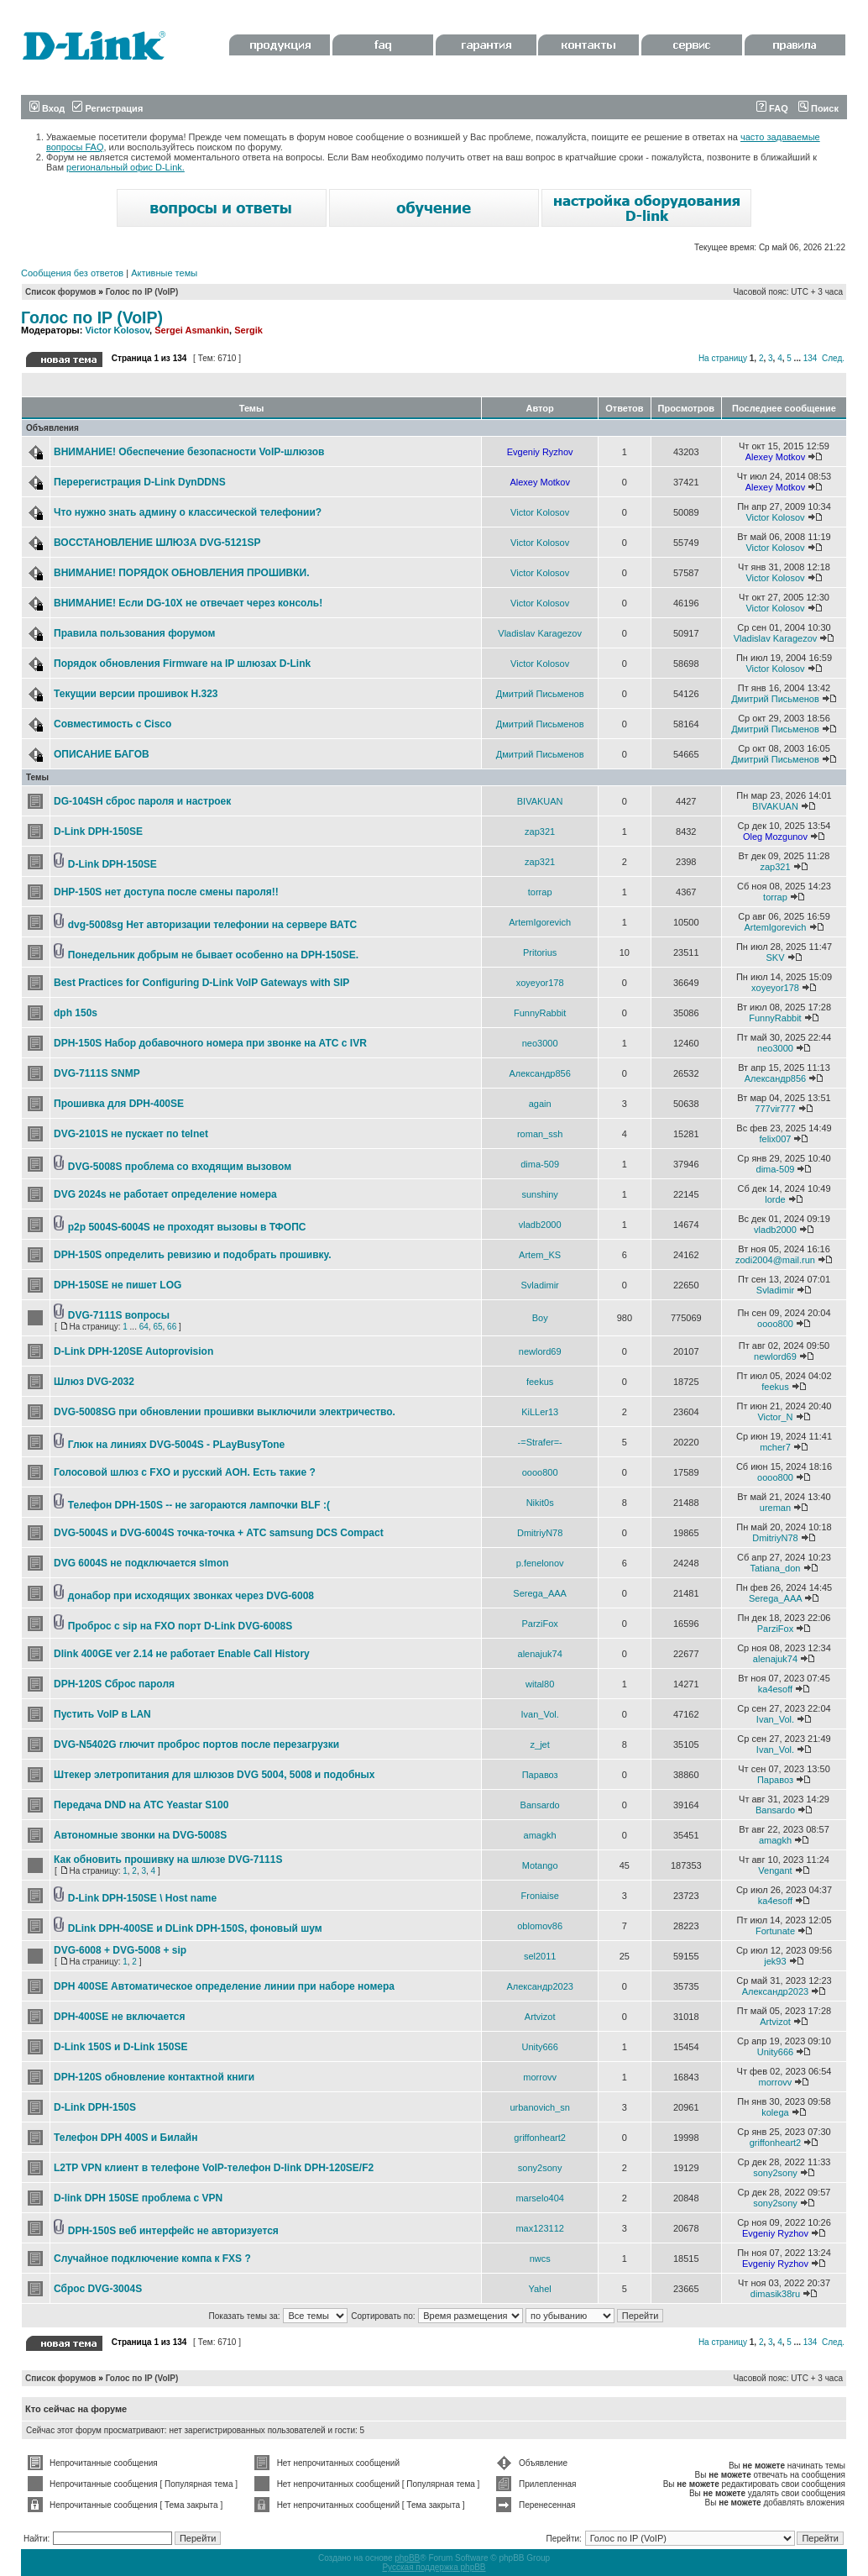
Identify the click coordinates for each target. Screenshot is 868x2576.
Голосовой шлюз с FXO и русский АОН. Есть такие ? (185, 1472)
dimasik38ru (775, 2294)
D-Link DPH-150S (95, 2107)
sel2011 (540, 1956)
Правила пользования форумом (134, 633)
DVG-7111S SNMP (97, 1073)
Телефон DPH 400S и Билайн (125, 2137)
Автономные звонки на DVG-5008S (140, 1835)
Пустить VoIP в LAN (102, 1714)
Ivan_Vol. (540, 1714)
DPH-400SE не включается (119, 2017)
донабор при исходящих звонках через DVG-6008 (191, 1596)
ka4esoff (775, 1689)
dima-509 (539, 1164)
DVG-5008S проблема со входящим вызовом (179, 1167)
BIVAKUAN (540, 801)
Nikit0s (540, 1503)
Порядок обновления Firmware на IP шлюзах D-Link (182, 663)
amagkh (540, 1835)
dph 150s (75, 1013)
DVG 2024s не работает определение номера (165, 1194)
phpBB (407, 2558)
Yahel (539, 2289)
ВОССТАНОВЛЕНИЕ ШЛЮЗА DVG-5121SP (157, 542)
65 (157, 1326)
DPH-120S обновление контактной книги (154, 2077)
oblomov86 (539, 1926)
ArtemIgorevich (540, 922)
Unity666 (539, 2047)
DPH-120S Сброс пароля (114, 1684)
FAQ (772, 108)
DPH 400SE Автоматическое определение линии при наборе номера (224, 1986)
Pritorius (540, 952)
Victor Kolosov (117, 330)
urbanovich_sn (540, 2107)
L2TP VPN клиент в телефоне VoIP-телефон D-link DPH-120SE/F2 (214, 2168)
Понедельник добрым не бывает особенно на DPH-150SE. (213, 955)
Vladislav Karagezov (540, 633)
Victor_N (774, 1417)
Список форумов (61, 291)
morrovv (540, 2077)
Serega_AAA (540, 1593)
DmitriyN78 (539, 1533)
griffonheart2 (540, 2138)
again (540, 1104)
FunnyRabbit (540, 1013)
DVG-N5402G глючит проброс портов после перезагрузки (196, 1744)
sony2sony (540, 2168)
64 (144, 1326)
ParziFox (539, 1624)
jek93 (775, 1961)
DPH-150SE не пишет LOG (117, 1285)
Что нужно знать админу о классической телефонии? (188, 512)
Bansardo (540, 1805)
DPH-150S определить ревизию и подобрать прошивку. (193, 1255)
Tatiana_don (775, 1568)
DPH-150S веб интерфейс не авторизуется (173, 2231)
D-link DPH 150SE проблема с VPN (138, 2198)
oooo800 (775, 1324)
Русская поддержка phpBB (433, 2567)
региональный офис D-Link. (125, 167)
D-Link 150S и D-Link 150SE (120, 2047)
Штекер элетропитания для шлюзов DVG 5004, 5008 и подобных (214, 1775)
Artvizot (540, 2017)
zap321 (540, 831)
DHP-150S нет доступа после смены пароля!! (166, 892)
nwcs (540, 2258)
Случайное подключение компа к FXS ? (152, 2258)
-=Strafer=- (540, 1442)
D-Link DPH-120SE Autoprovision (133, 1351)
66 (171, 1326)
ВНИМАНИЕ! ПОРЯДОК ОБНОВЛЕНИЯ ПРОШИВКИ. (182, 573)
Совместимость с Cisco (112, 724)
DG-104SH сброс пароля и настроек (142, 801)
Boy (540, 1318)
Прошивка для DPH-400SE (119, 1104)
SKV (775, 957)
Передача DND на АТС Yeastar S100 (141, 1805)
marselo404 (539, 2198)
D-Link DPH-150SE (98, 831)
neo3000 (540, 1043)
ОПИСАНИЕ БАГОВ (101, 754)
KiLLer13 (539, 1412)
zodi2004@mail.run (775, 1260)
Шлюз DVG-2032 (94, 1382)
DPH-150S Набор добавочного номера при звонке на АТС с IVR (210, 1043)
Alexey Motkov (775, 457)
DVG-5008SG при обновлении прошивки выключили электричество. (224, 1412)
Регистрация (107, 108)
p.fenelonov (540, 1563)
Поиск (818, 108)
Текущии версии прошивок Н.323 (135, 694)
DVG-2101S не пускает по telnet (131, 1134)
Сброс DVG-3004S (98, 2289)
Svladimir (540, 1285)
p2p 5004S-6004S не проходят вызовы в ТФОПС (187, 1227)
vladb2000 (540, 1225)
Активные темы (164, 273)
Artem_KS (540, 1255)
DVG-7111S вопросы (119, 1315)
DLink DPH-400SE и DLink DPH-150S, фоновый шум (195, 1928)
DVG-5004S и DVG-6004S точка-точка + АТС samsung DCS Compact (219, 1533)
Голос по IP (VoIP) (142, 291)
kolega (774, 2112)
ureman (775, 1508)
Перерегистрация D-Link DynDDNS (140, 482)
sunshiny (539, 1194)
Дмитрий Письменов (540, 694)
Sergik (248, 330)
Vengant (775, 1870)
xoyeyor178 (540, 983)
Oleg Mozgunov (775, 837)
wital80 (540, 1684)
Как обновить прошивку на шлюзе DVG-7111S (168, 1859)
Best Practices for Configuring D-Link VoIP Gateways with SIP (201, 983)
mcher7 (775, 1447)
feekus (539, 1382)
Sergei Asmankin (191, 330)
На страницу (722, 358)
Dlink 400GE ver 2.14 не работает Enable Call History (182, 1654)
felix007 (776, 1139)
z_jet (540, 1744)
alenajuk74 (540, 1654)
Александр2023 (539, 1986)
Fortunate (775, 1931)
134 (810, 358)
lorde (775, 1199)
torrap (540, 892)
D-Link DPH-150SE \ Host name (142, 1898)
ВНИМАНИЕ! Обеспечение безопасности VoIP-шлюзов (189, 452)
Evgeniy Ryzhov (540, 452)
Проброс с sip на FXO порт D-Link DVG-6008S (180, 1626)
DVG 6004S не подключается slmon (141, 1563)
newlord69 (540, 1351)
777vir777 (775, 1109)
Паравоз (540, 1775)
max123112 (539, 2228)
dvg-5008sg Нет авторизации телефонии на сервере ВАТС (212, 925)
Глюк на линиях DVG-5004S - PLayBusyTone (176, 1445)
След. (833, 358)
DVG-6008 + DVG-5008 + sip (120, 1950)
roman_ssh (539, 1134)
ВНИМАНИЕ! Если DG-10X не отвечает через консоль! (188, 603)
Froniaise (540, 1896)
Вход (47, 108)
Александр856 (539, 1073)
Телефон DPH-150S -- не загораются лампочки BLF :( (199, 1505)
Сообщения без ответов (72, 273)
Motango (540, 1865)
